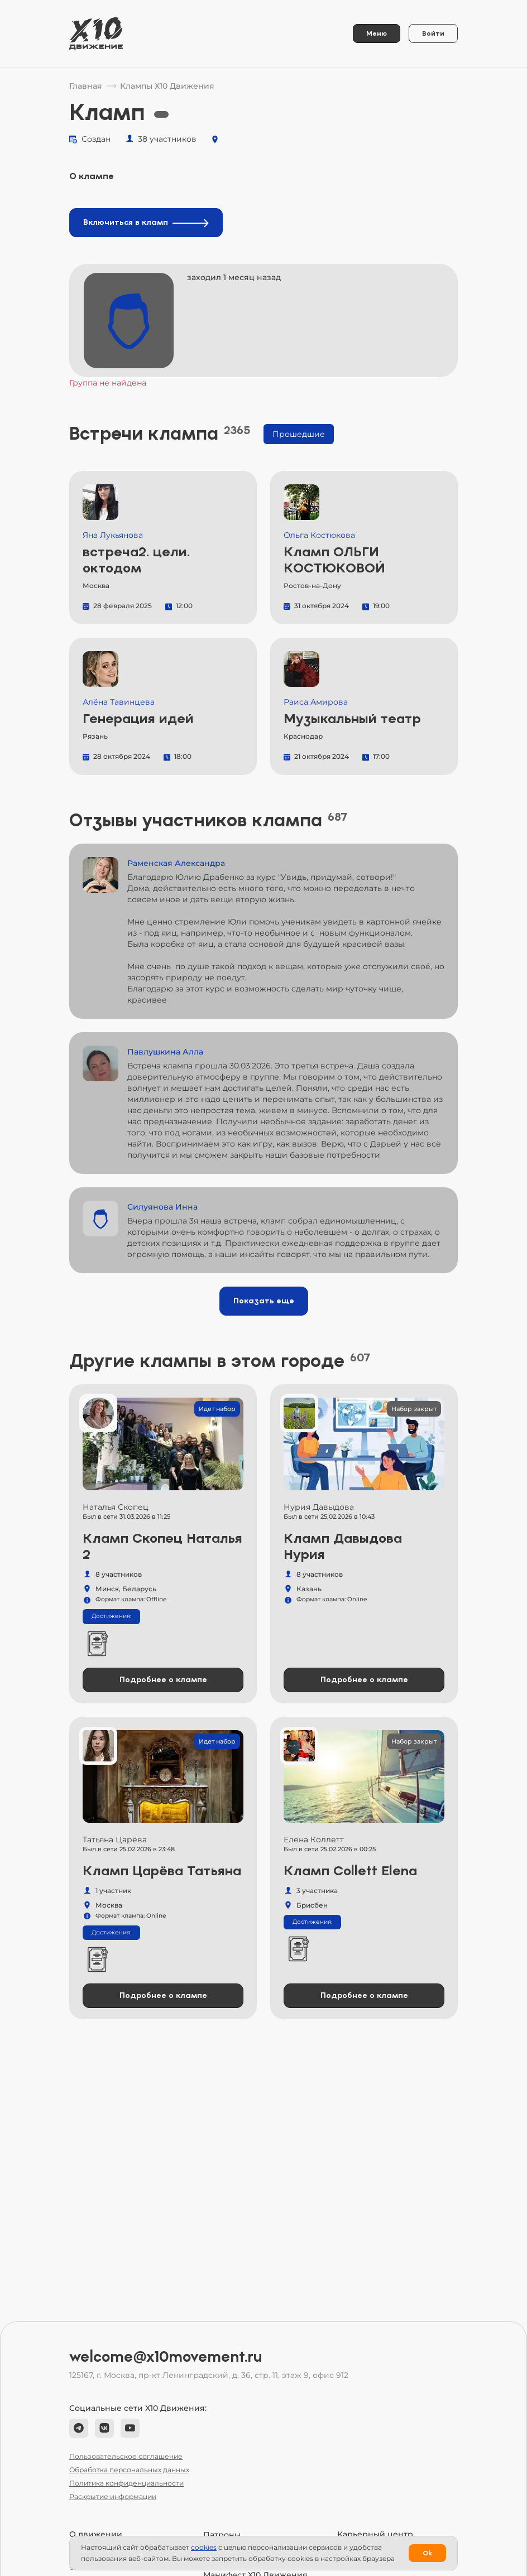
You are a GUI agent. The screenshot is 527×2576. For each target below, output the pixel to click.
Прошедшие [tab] (298, 434)
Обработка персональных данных (129, 2470)
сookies (204, 2547)
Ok (427, 2553)
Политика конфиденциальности (126, 2483)
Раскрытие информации (112, 2496)
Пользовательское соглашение (126, 2456)
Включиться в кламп (146, 222)
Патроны (222, 2535)
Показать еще (263, 1301)
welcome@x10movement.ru (165, 2356)
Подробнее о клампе (163, 1679)
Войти (433, 33)
